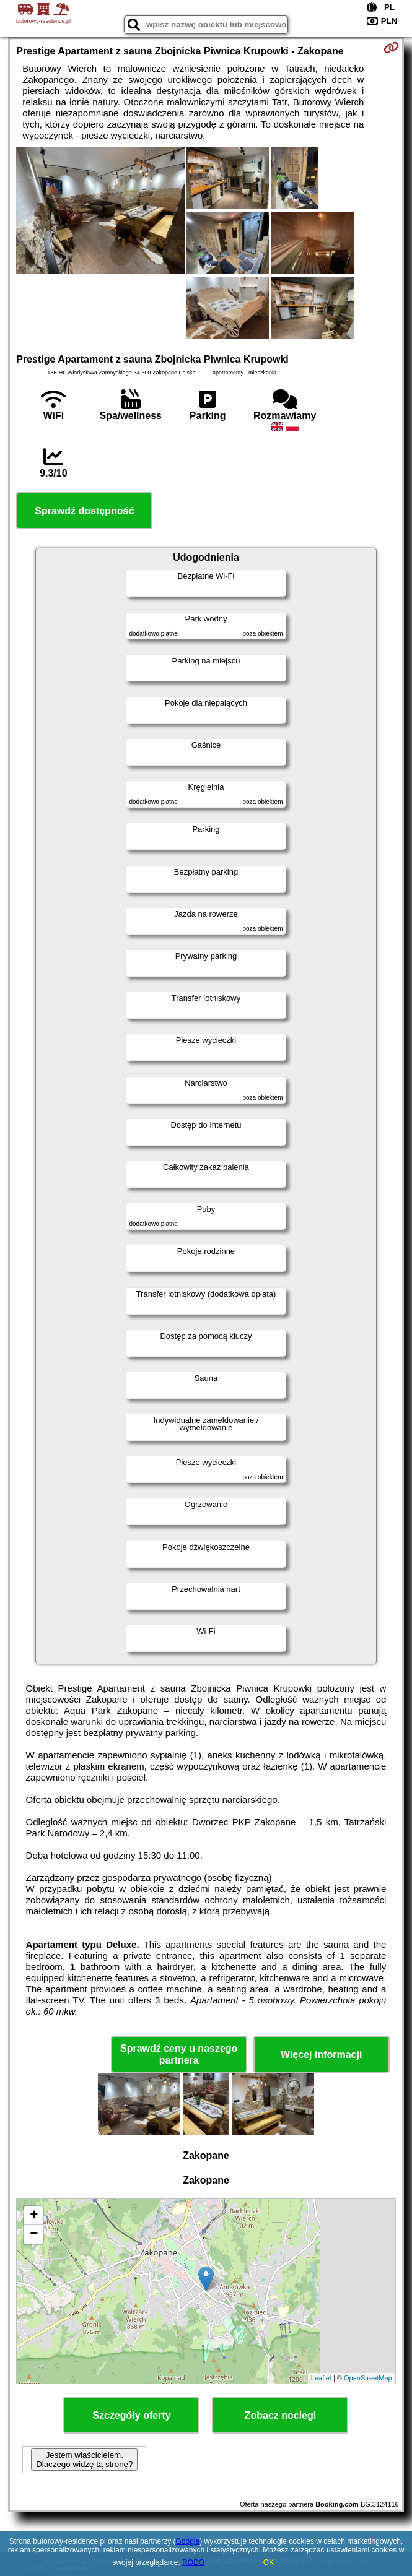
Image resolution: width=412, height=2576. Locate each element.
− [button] (34, 2234)
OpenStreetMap (368, 2378)
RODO (193, 2562)
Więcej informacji (321, 2054)
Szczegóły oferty (131, 2415)
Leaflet (321, 2378)
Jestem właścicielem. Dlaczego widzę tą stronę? (84, 2459)
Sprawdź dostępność (84, 511)
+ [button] (34, 2215)
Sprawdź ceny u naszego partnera (178, 2054)
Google (187, 2541)
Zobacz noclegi (281, 2415)
